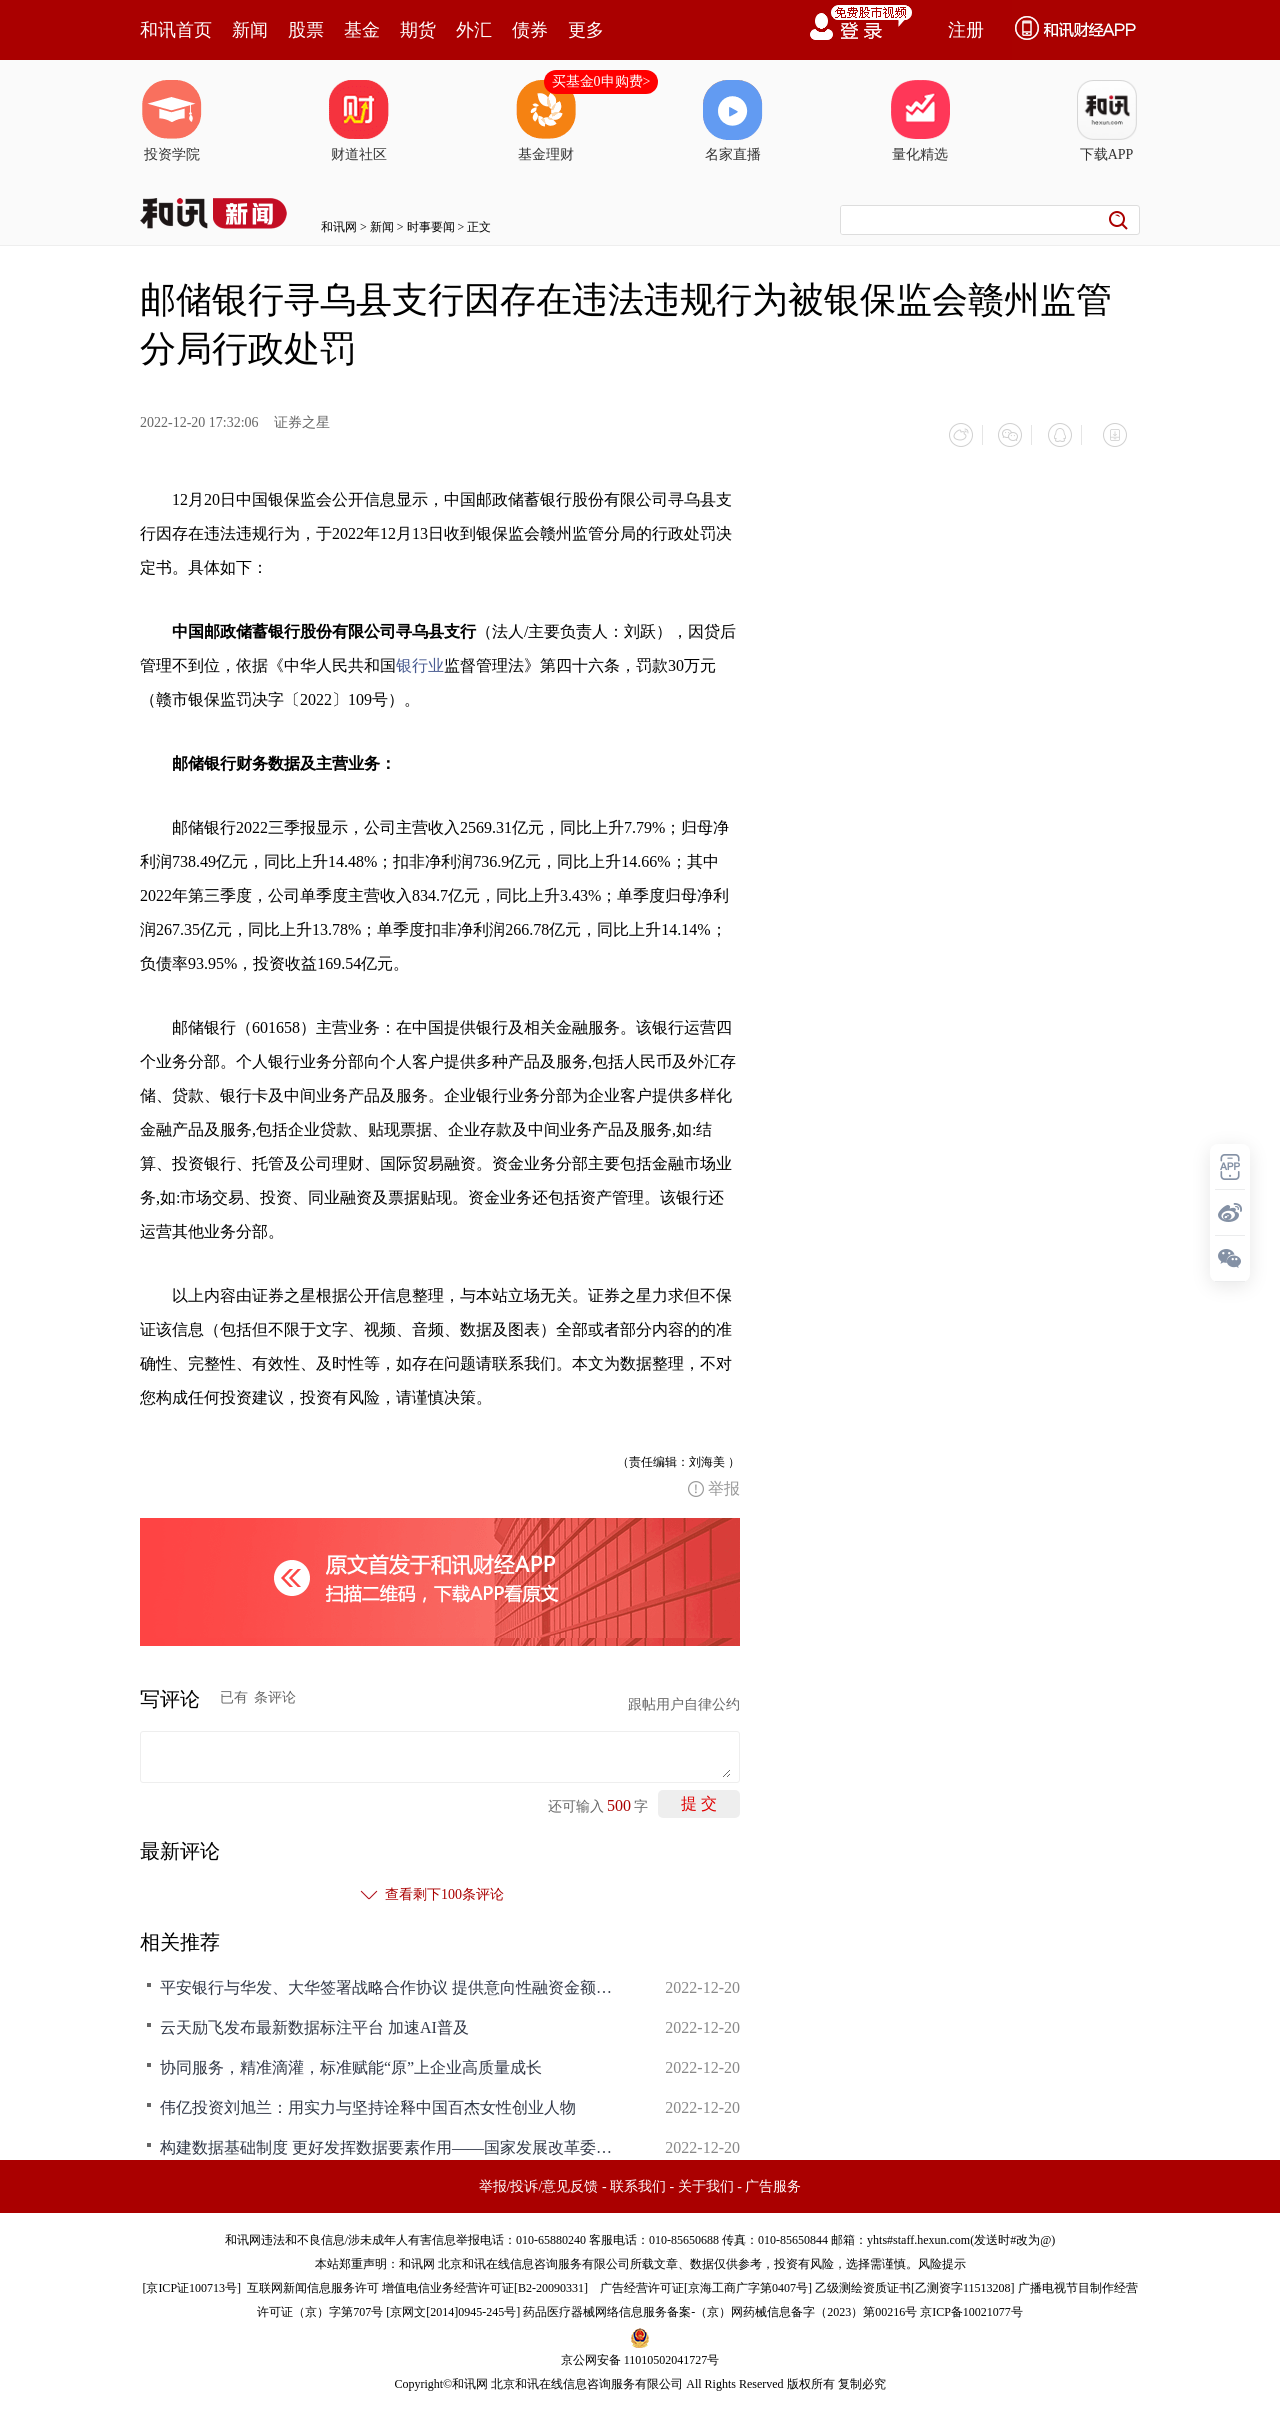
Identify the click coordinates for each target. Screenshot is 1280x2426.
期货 (418, 30)
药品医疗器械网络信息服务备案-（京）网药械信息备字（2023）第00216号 (720, 2303)
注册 (966, 30)
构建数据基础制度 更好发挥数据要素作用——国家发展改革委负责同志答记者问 (390, 2138)
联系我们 (638, 2177)
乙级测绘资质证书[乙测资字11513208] (915, 2279)
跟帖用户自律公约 (684, 1695)
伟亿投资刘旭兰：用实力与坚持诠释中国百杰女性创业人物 (368, 2098)
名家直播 (733, 121)
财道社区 (359, 121)
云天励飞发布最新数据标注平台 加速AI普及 (314, 2018)
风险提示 (942, 2255)
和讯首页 (176, 30)
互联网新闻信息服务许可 (313, 2279)
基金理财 (546, 121)
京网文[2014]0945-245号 (453, 2303)
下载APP (1107, 121)
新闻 (250, 30)
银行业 (420, 656)
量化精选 (920, 121)
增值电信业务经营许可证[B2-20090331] (485, 2279)
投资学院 (172, 121)
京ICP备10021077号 (971, 2303)
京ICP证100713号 (191, 2279)
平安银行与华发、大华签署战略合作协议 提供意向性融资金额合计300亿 (390, 1978)
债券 (530, 30)
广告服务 (773, 2177)
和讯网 (339, 227)
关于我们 (706, 2177)
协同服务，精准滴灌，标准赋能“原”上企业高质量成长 (351, 2058)
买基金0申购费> (601, 81)
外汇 (474, 30)
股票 (306, 30)
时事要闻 (431, 227)
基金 (362, 30)
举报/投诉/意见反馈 (539, 2177)
